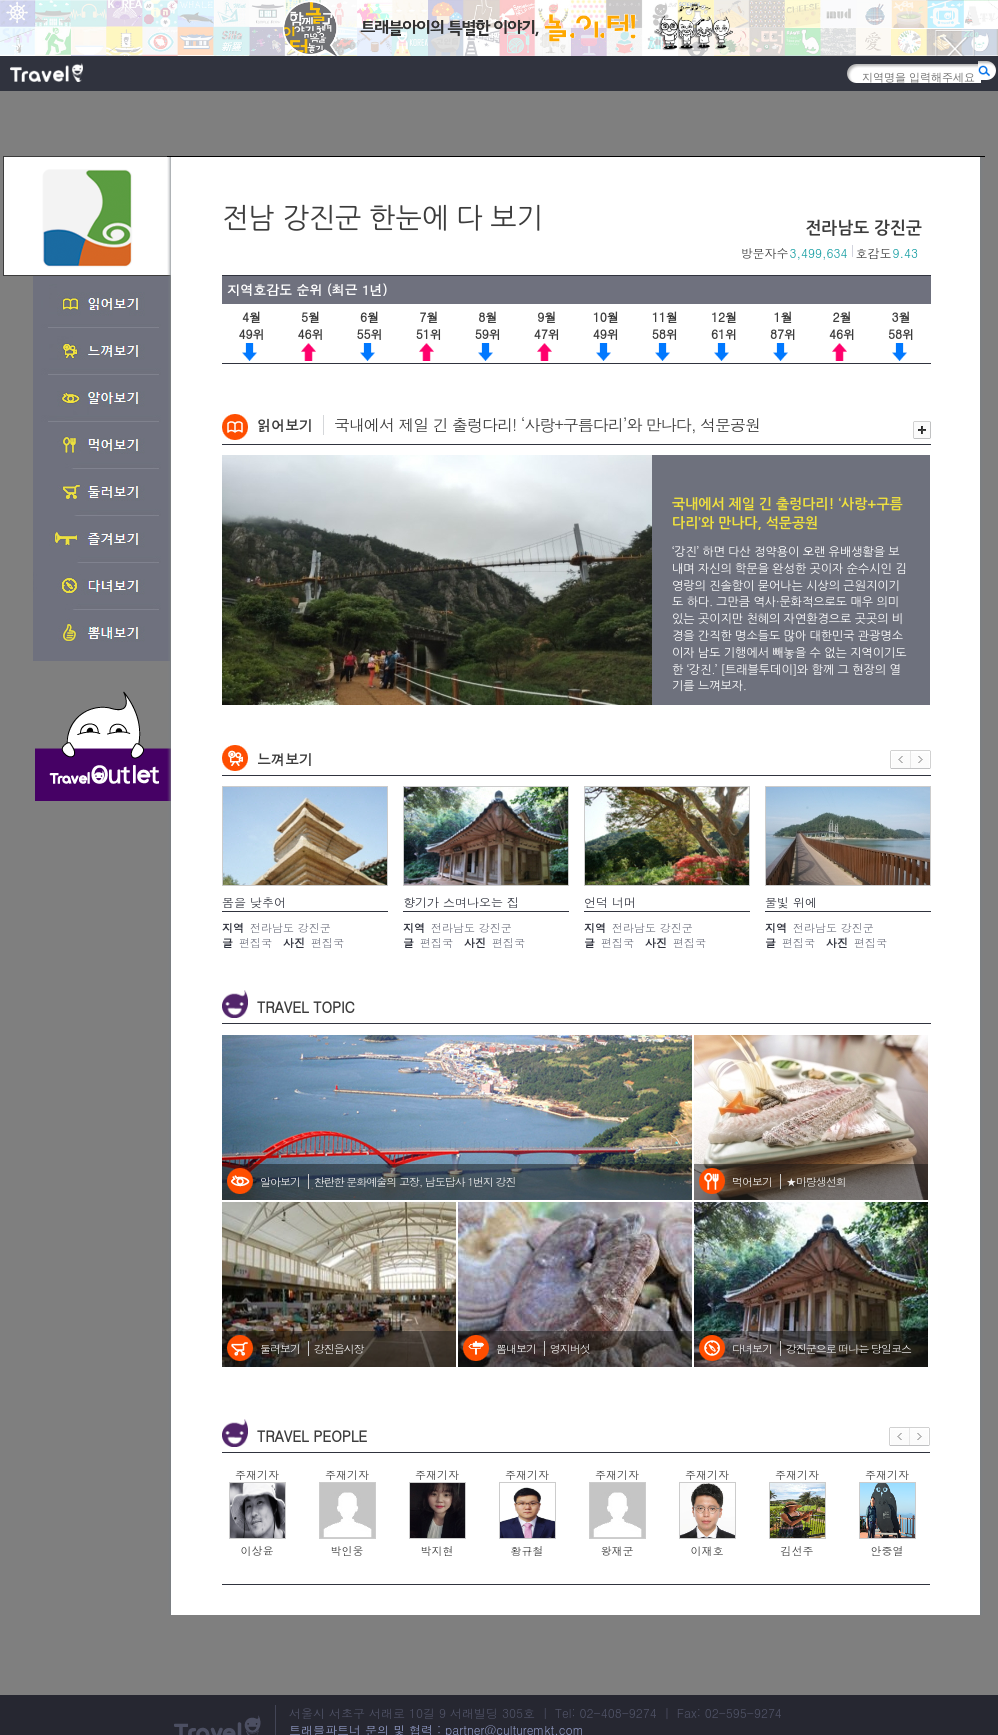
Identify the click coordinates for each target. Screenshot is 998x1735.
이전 (900, 759)
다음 (921, 759)
